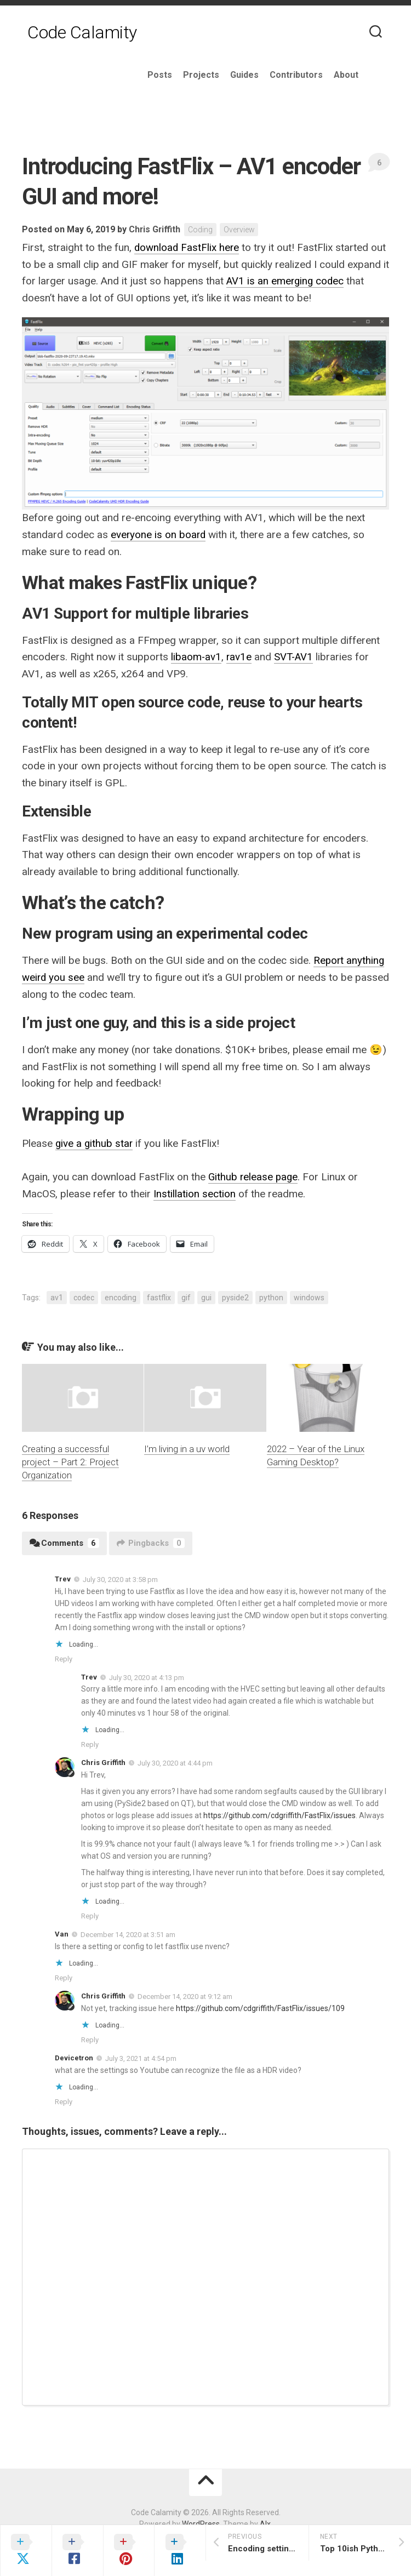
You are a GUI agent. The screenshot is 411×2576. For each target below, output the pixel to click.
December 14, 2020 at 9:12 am (185, 1993)
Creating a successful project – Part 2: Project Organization (70, 1459)
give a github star (94, 1141)
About (371, 75)
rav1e (240, 656)
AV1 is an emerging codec (286, 281)
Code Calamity (82, 32)
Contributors (321, 75)
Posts (185, 75)
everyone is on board (159, 534)
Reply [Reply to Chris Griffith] (90, 1913)
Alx (265, 2520)
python (271, 1294)
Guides (269, 75)
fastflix (159, 1294)
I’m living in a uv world (187, 1446)
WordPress (201, 2520)
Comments (64, 1540)
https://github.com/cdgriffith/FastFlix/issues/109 (260, 2005)
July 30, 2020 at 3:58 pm (120, 1576)
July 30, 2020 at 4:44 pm (175, 1760)
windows (309, 1294)
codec (83, 1294)
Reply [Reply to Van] (63, 1974)
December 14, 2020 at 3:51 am (128, 1931)
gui (206, 1294)
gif (186, 1294)
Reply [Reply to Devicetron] (63, 2098)
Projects (226, 75)
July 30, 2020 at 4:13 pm (146, 1674)
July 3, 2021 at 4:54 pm (140, 2055)
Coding (201, 229)
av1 (56, 1294)
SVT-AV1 (295, 656)
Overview (240, 229)
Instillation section (194, 1191)
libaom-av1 (196, 656)
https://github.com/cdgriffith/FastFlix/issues (279, 1812)
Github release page (254, 1174)
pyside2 (235, 1294)
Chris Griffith (155, 229)
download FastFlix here (187, 248)
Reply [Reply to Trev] (63, 1656)
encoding (120, 1294)
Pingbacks (151, 1540)
